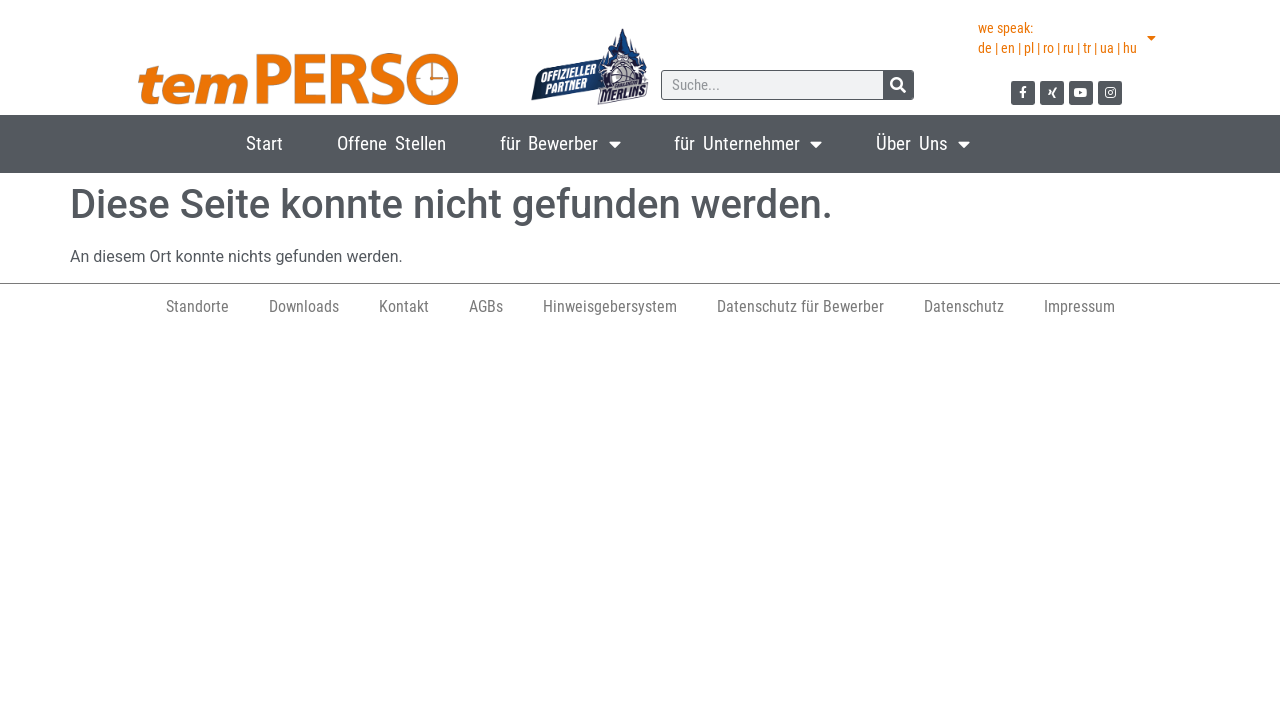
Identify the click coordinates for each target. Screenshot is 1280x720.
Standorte (197, 306)
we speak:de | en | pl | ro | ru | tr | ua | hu (1067, 38)
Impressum (1079, 306)
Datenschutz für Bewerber (800, 306)
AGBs (486, 306)
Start (264, 143)
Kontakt (404, 306)
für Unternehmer (748, 143)
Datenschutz (964, 306)
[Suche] (898, 85)
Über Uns (923, 143)
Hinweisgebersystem (610, 306)
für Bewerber (560, 143)
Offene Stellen (391, 143)
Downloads (304, 306)
